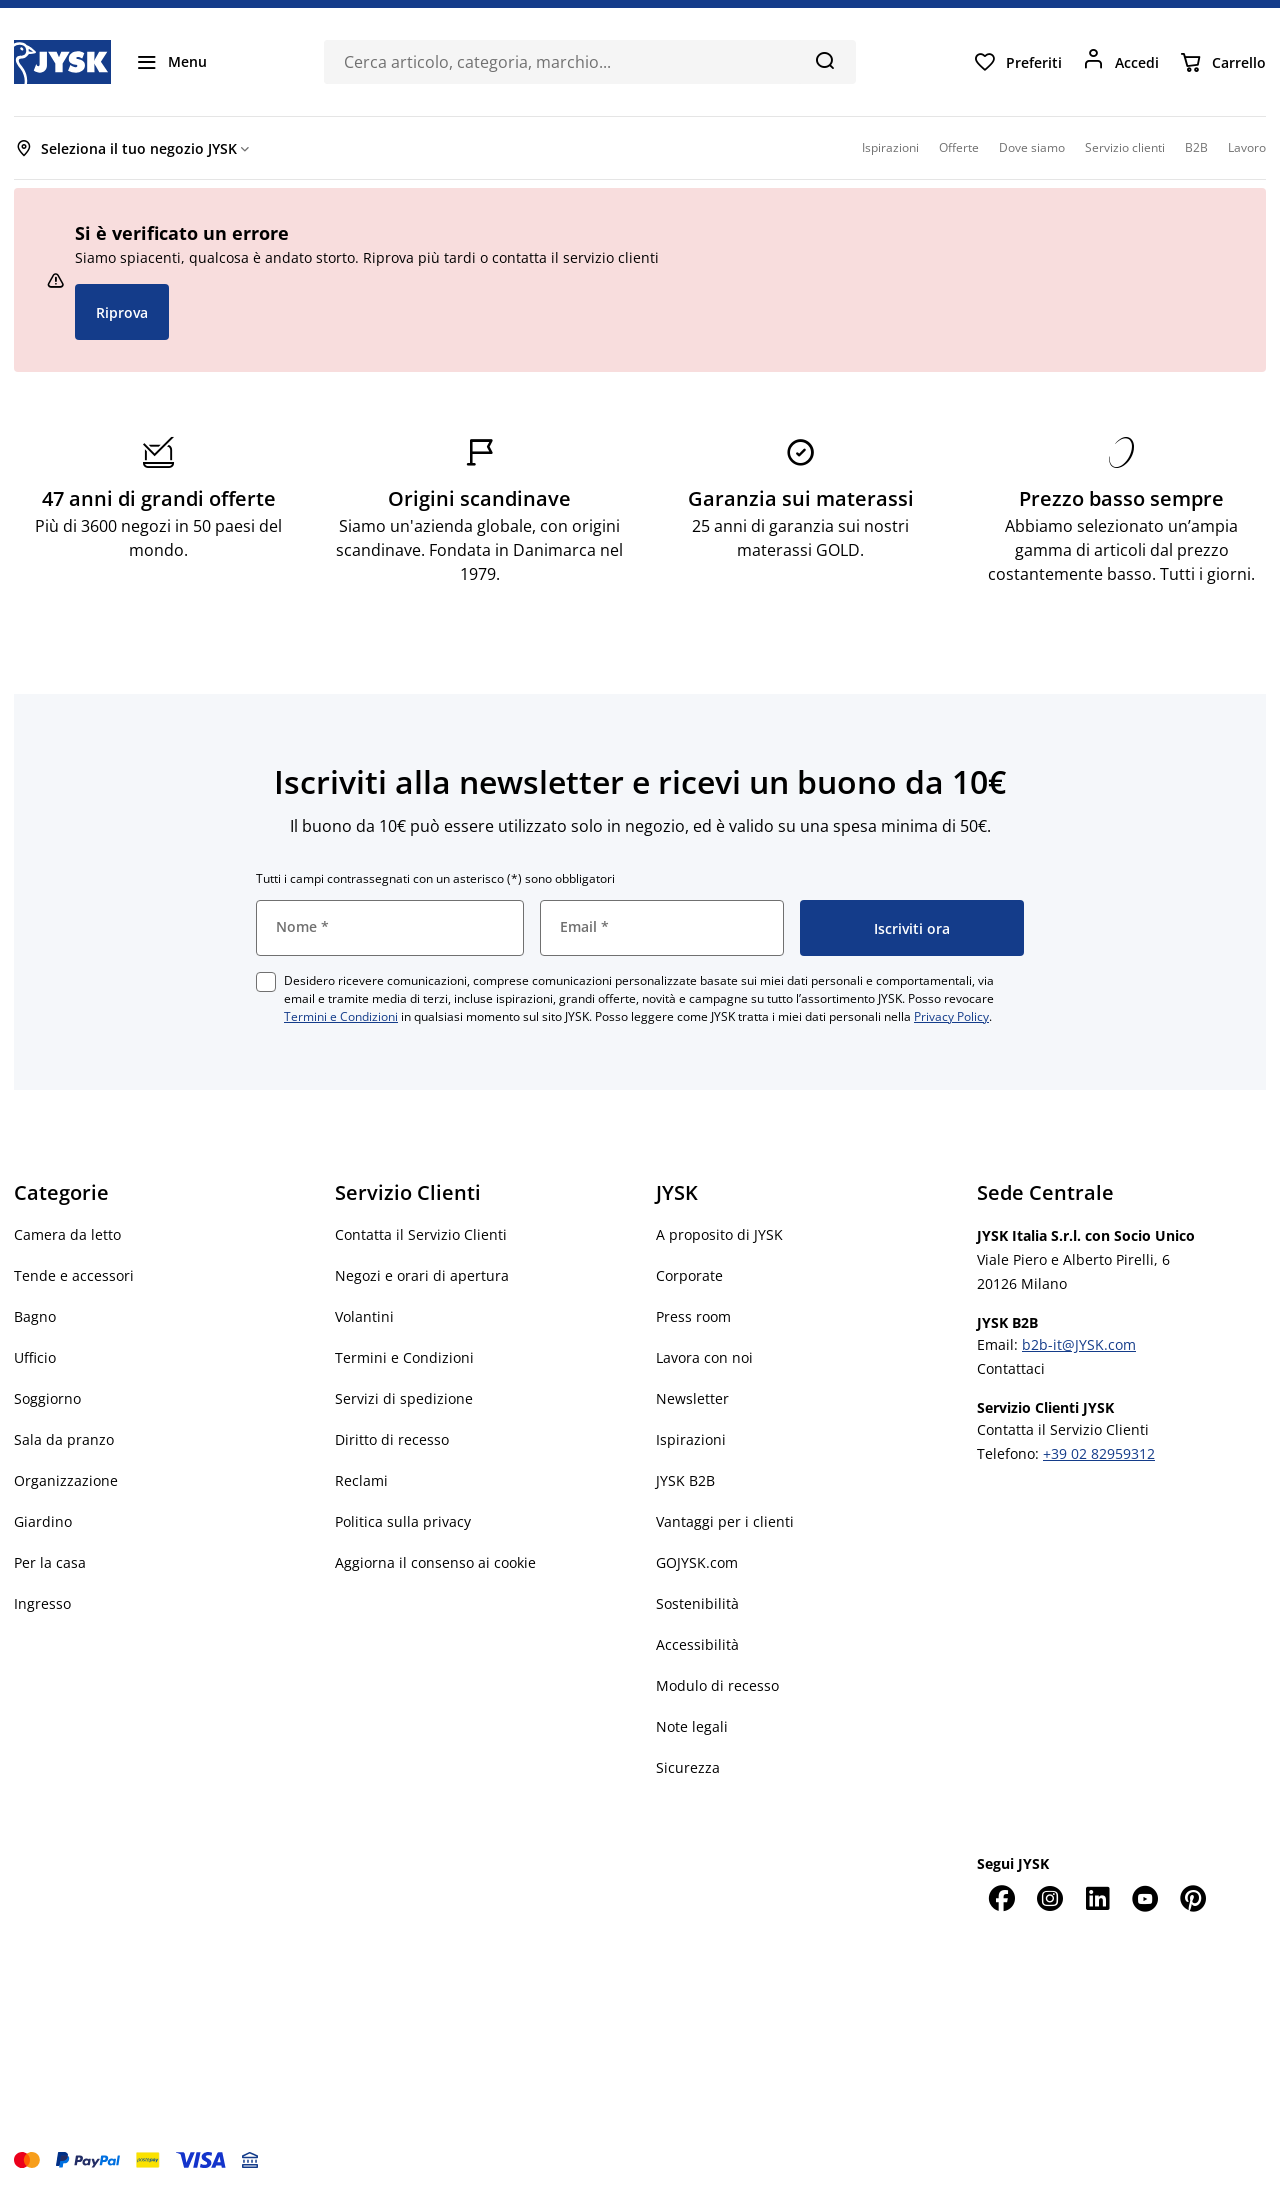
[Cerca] (824, 60)
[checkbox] (266, 982)
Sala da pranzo (64, 1439)
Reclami (361, 1480)
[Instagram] (1049, 1898)
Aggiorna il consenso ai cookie (435, 1562)
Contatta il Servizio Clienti (421, 1234)
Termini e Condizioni (341, 1016)
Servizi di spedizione (404, 1398)
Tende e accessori (74, 1275)
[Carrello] (1222, 62)
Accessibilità (697, 1644)
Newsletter (692, 1398)
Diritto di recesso (392, 1439)
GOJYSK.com (697, 1562)
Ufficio (35, 1357)
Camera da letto (67, 1234)
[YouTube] (1145, 1898)
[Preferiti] (1017, 62)
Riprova (122, 312)
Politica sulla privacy (403, 1521)
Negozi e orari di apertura (422, 1275)
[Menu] (171, 62)
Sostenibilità (697, 1603)
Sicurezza (688, 1767)
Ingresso (42, 1603)
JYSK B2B (685, 1480)
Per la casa (50, 1562)
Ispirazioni (691, 1439)
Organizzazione (66, 1480)
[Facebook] (1001, 1898)
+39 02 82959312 (1099, 1453)
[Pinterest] (1193, 1898)
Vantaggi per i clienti (725, 1521)
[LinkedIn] (1097, 1898)
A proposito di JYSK (719, 1234)
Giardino (43, 1521)
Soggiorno (47, 1398)
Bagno (35, 1316)
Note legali (692, 1726)
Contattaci (1011, 1368)
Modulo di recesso (717, 1685)
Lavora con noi (704, 1357)
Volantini (364, 1316)
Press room (693, 1316)
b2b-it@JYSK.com (1079, 1344)
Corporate (689, 1275)
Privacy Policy (951, 1016)
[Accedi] (1120, 62)
